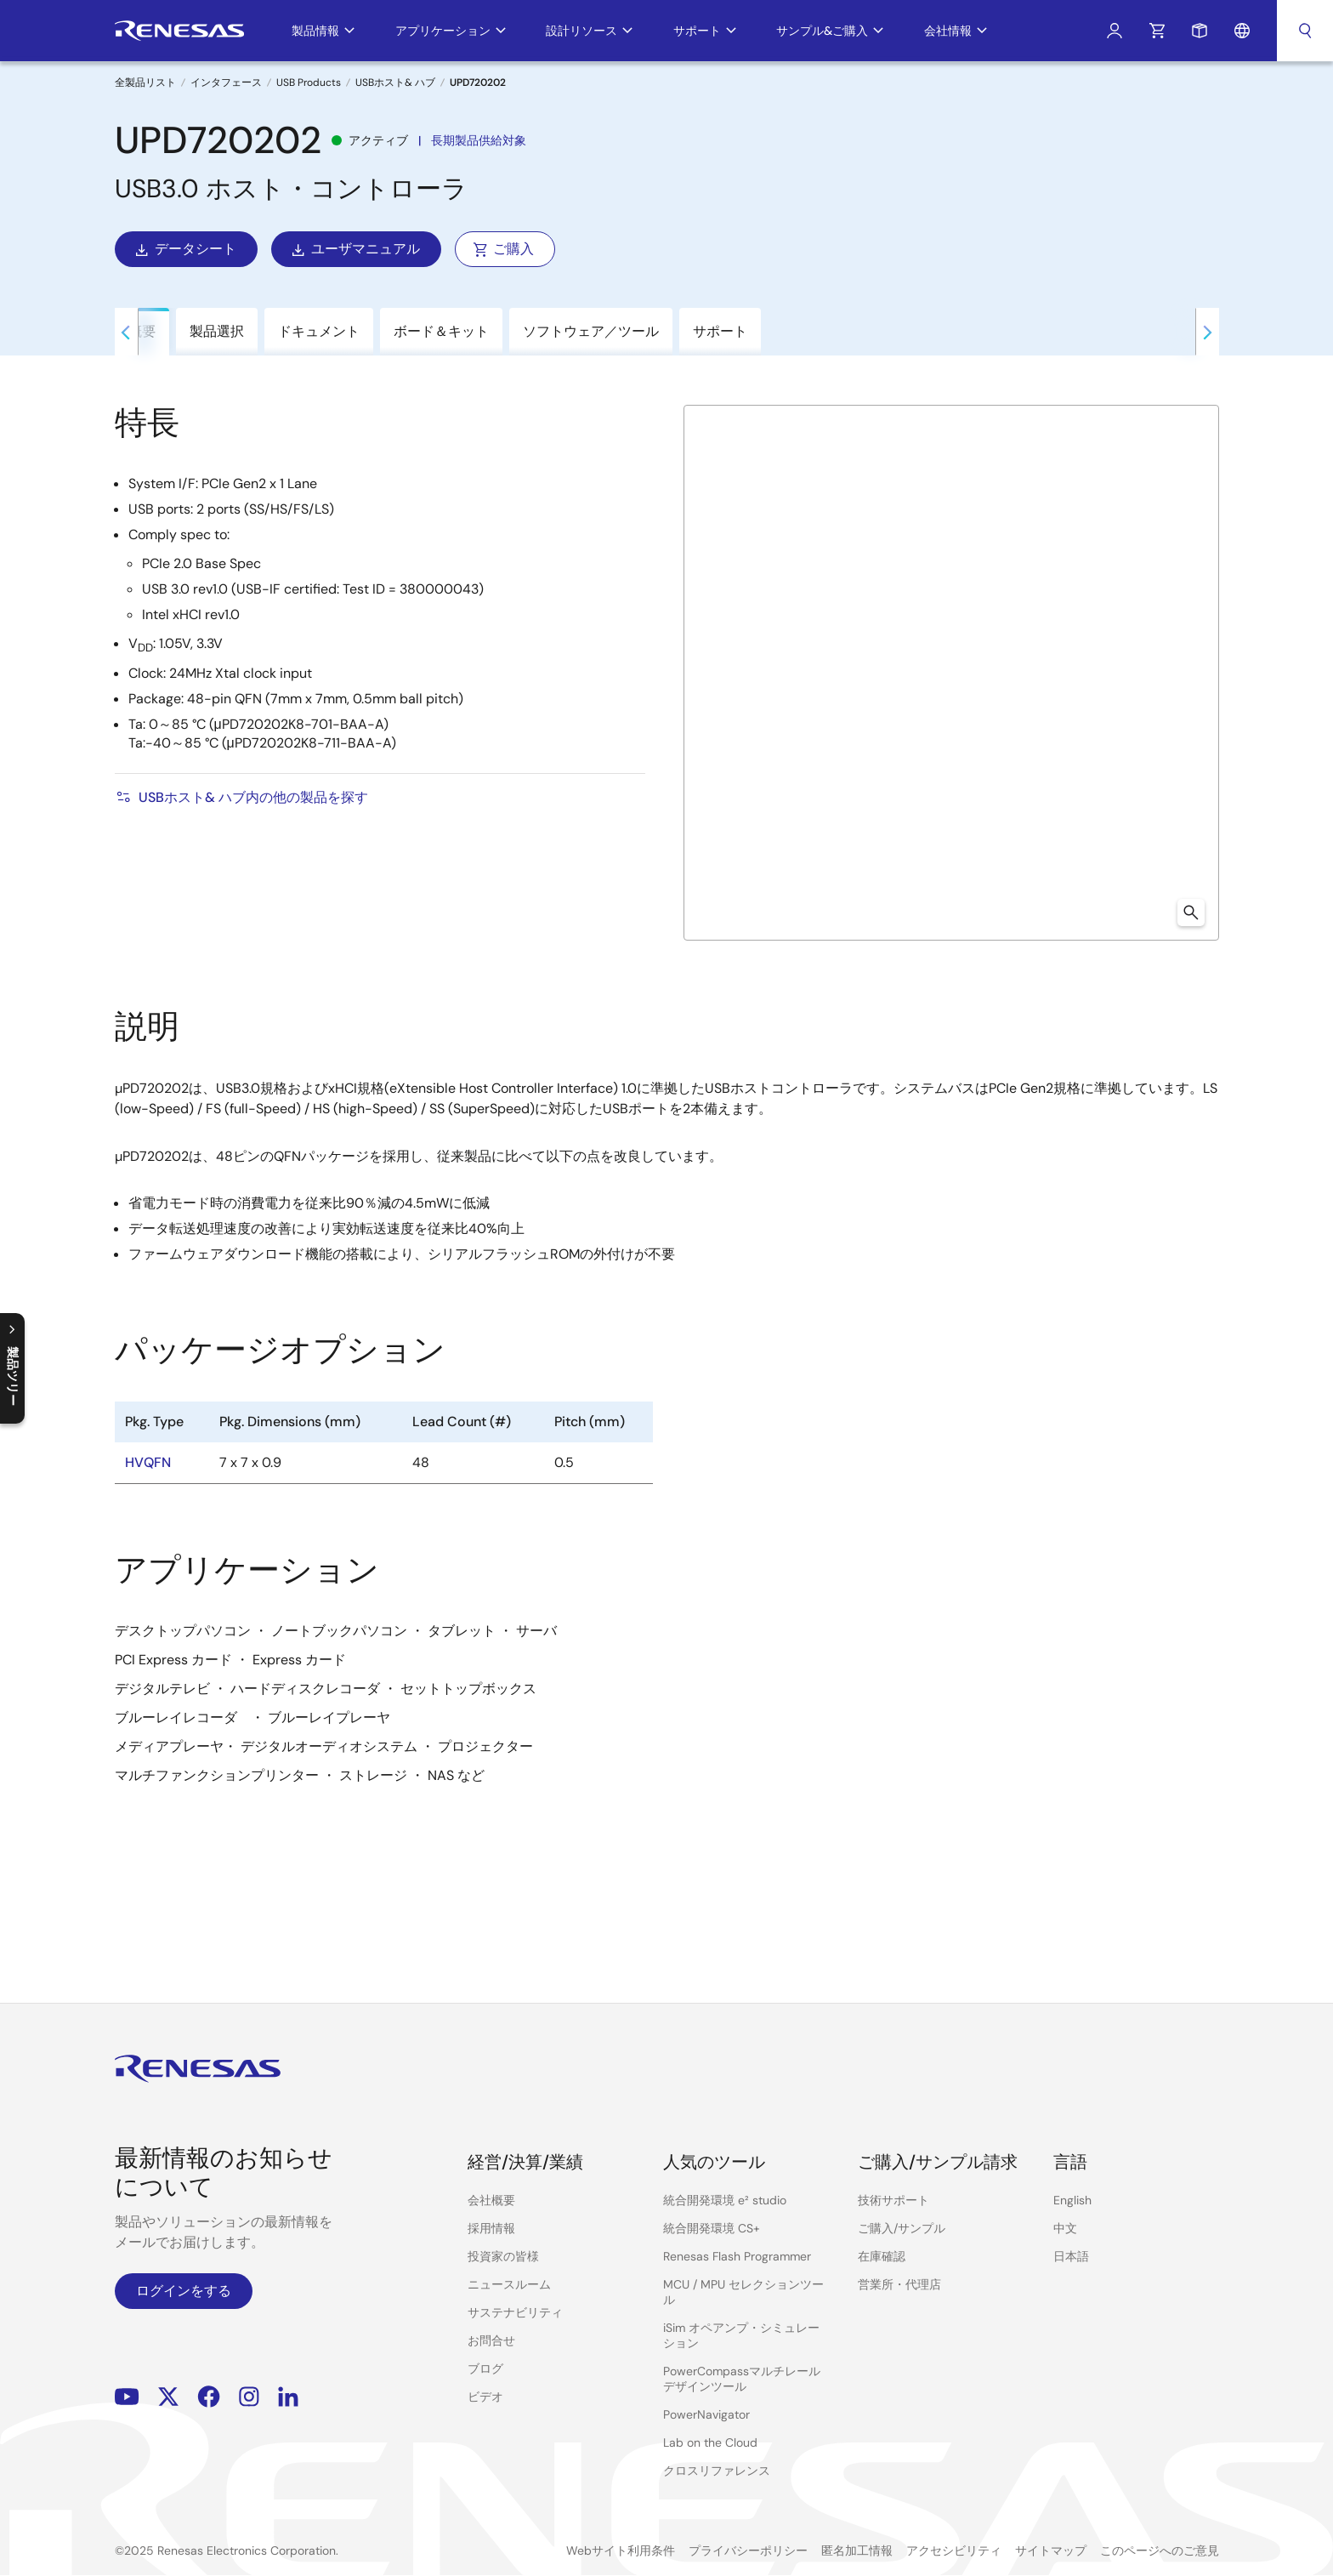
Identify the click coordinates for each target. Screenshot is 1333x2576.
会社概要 (491, 2200)
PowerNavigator (706, 2414)
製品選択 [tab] (217, 331)
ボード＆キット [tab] (441, 331)
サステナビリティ (515, 2312)
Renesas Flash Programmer (737, 2256)
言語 (1242, 30)
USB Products (308, 82)
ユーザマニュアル (354, 249)
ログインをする (183, 2291)
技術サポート (893, 2200)
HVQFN (148, 1462)
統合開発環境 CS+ (711, 2228)
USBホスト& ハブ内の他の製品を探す (241, 797)
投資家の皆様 (503, 2256)
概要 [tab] (142, 331)
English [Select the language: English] (1072, 2200)
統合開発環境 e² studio (724, 2200)
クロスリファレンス (716, 2470)
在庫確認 (881, 2256)
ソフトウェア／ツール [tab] (591, 331)
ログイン (1114, 30)
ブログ (485, 2368)
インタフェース (226, 82)
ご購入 (503, 249)
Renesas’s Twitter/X (168, 2397)
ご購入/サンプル (901, 2228)
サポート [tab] (720, 331)
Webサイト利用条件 (620, 2550)
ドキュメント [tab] (319, 331)
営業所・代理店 (899, 2284)
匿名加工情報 (857, 2550)
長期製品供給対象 (478, 140)
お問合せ (491, 2340)
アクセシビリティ (953, 2550)
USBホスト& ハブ (395, 82)
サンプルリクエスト (1199, 30)
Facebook (208, 2397)
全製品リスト (145, 82)
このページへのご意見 (1159, 2550)
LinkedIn (288, 2397)
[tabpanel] (666, 1163)
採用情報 (491, 2228)
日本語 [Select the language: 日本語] (1071, 2256)
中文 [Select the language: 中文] (1065, 2228)
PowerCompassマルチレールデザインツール (741, 2378)
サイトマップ (1050, 2550)
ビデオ (485, 2396)
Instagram (249, 2397)
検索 (1305, 30)
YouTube (127, 2397)
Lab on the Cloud (710, 2442)
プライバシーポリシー (748, 2550)
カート (1157, 30)
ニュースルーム (509, 2284)
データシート (184, 249)
